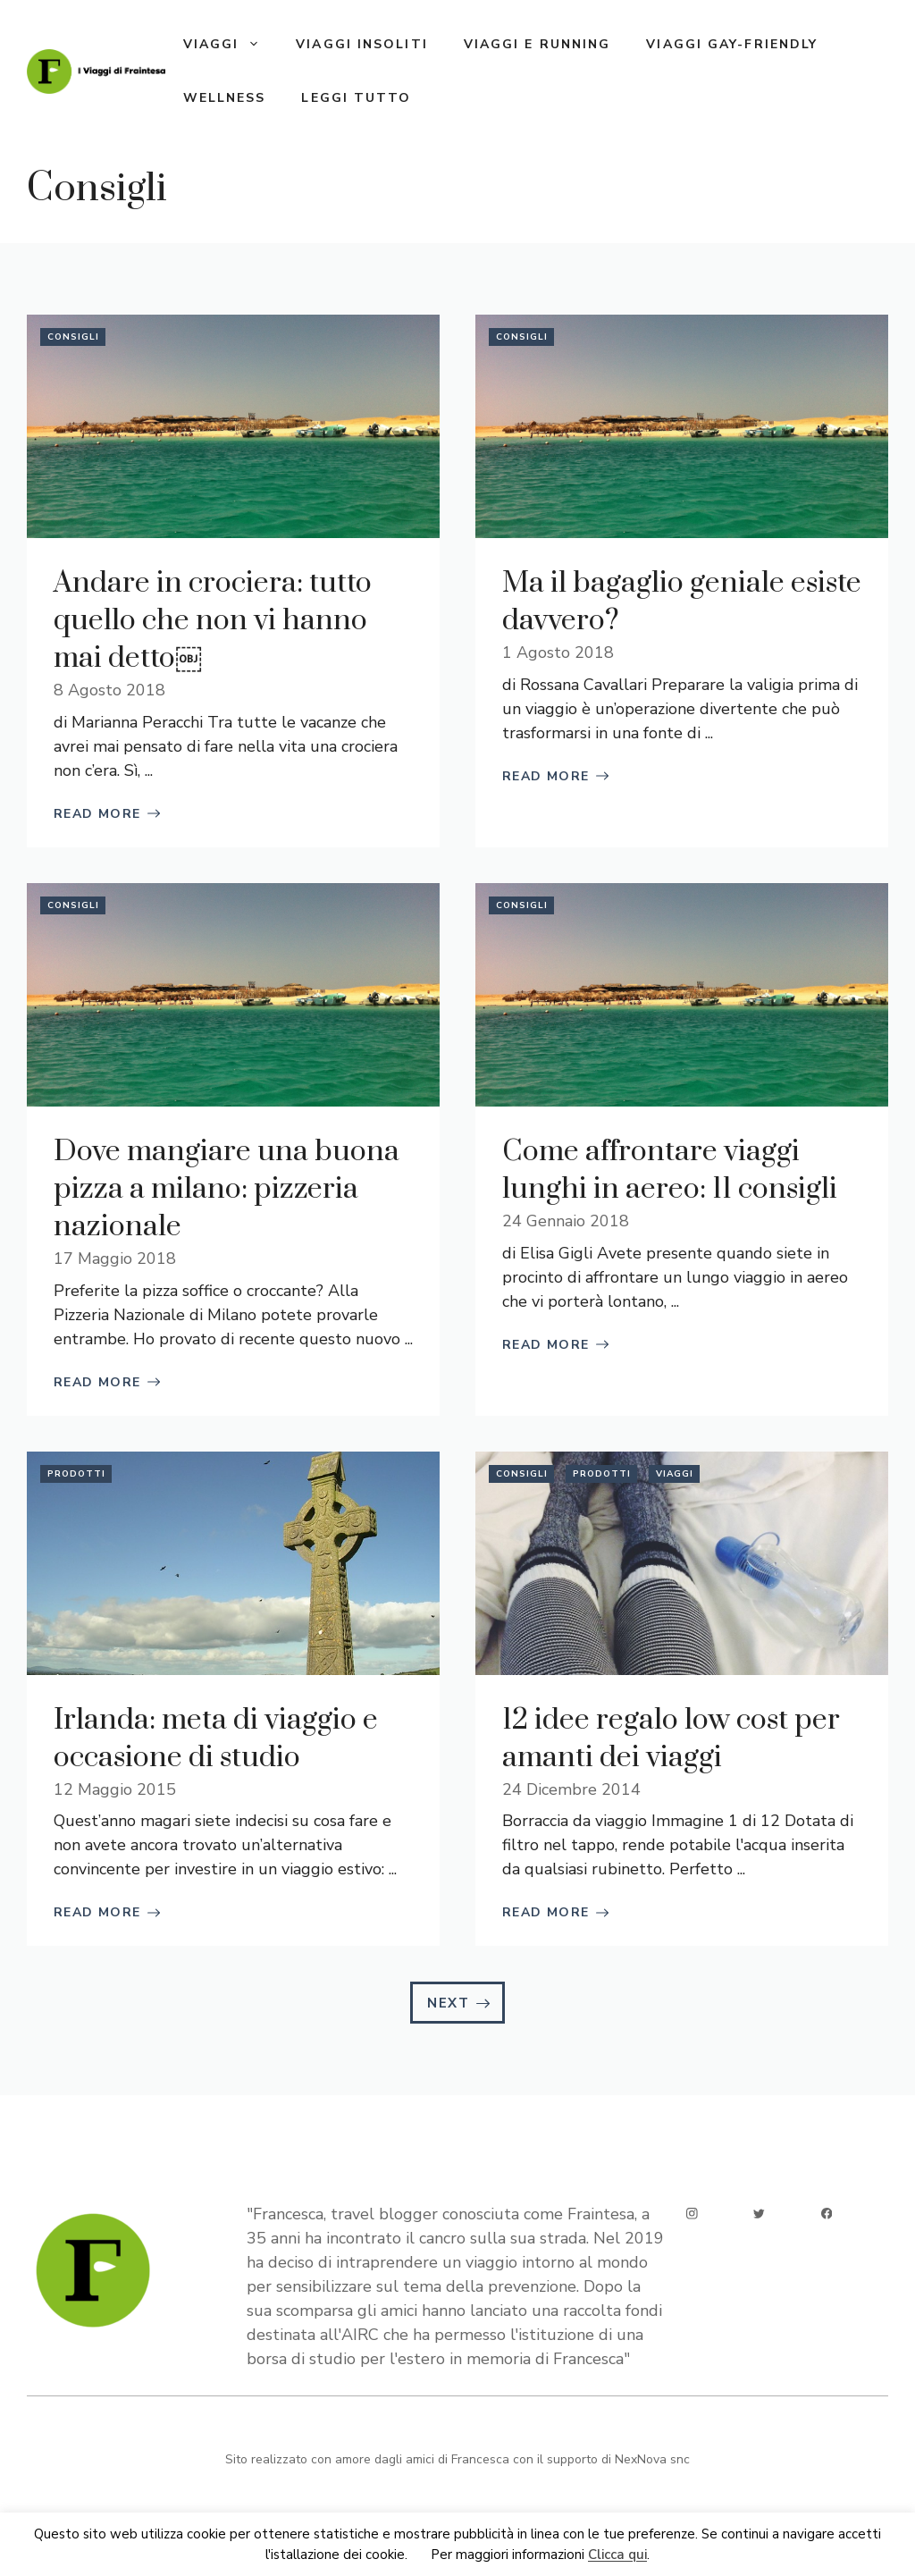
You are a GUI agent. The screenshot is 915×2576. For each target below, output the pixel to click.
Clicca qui (617, 2555)
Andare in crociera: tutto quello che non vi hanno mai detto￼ (213, 621)
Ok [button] (419, 2555)
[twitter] (759, 2213)
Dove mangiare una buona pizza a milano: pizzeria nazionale (226, 1189)
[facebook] (827, 2213)
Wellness (224, 97)
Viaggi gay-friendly (732, 44)
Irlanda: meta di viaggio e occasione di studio (216, 1739)
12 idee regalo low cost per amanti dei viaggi (671, 1739)
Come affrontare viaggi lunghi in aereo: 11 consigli (669, 1170)
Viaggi (231, 45)
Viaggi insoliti (362, 44)
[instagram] (692, 2213)
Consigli (73, 337)
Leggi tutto (356, 97)
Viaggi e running (537, 44)
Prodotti (76, 1474)
